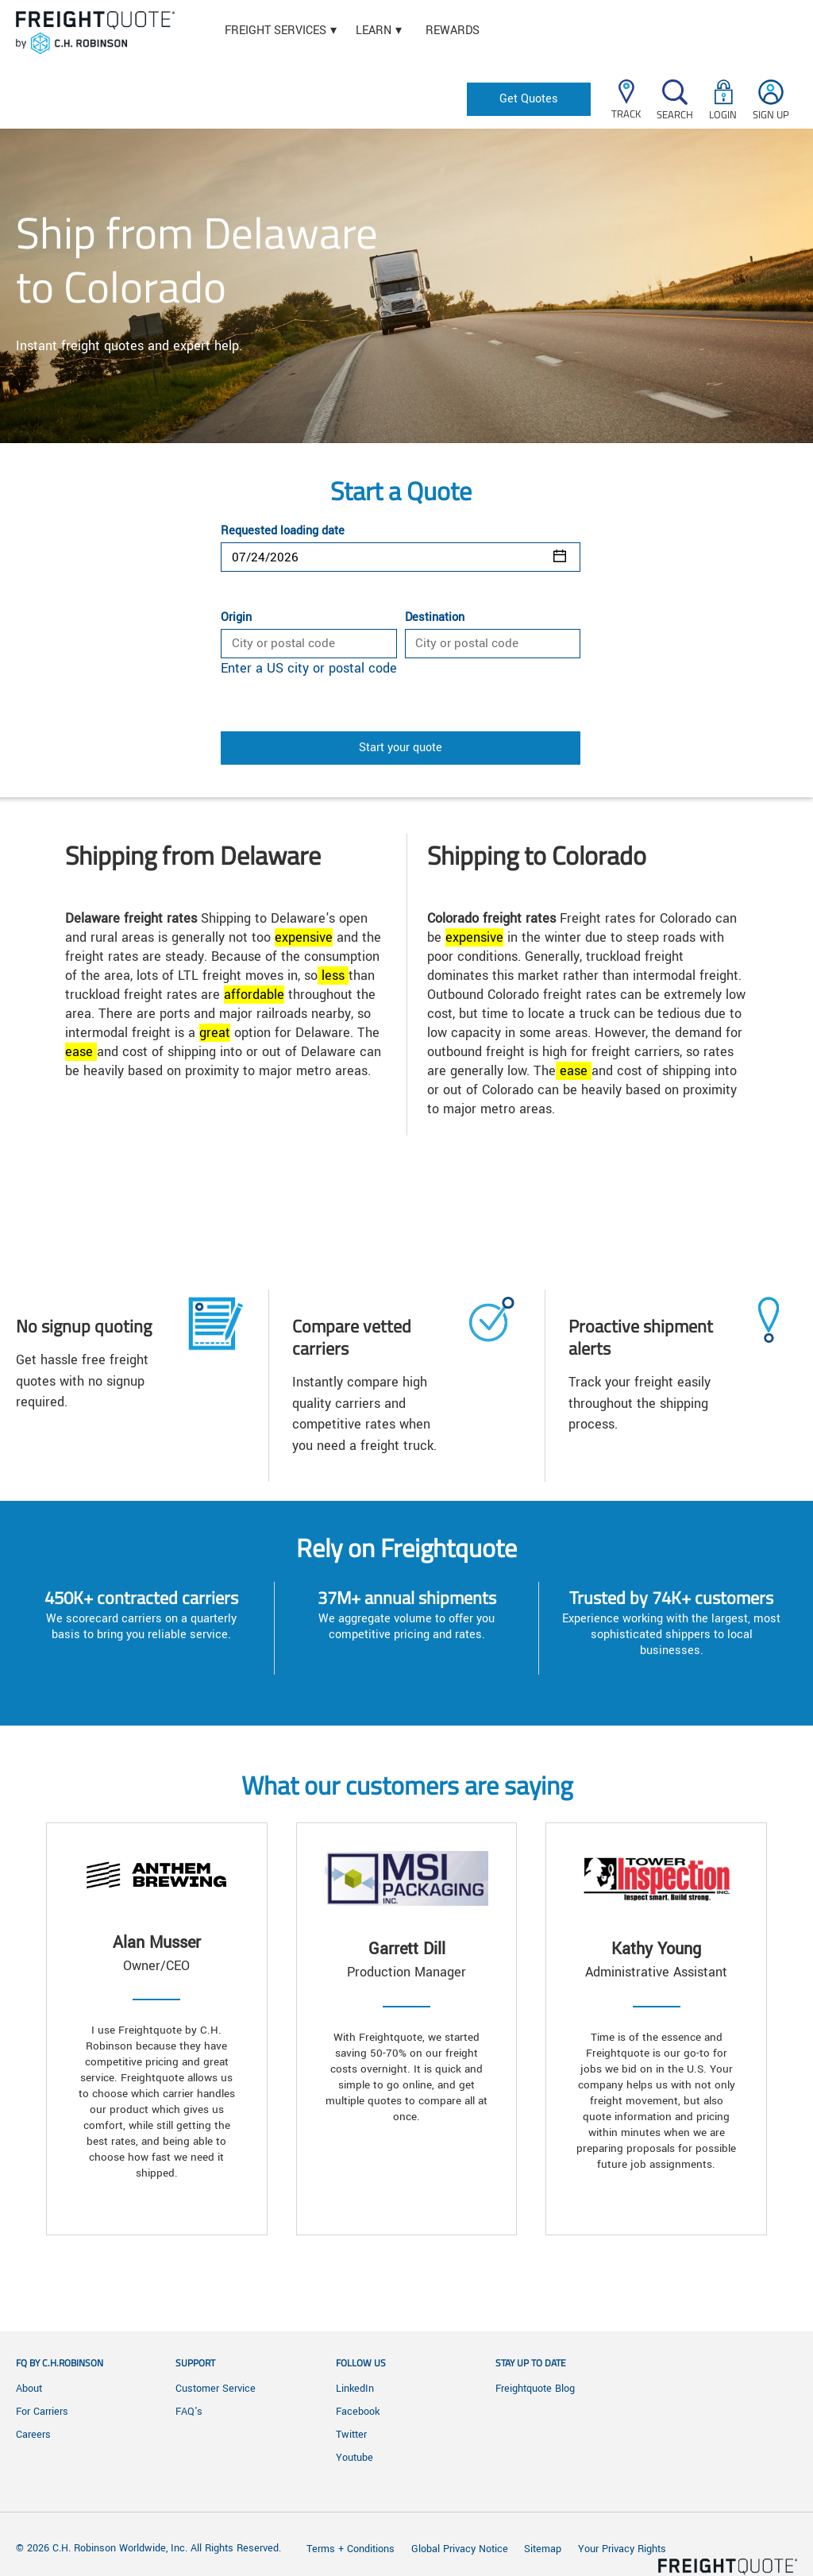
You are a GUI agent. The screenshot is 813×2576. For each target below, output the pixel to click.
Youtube (354, 2458)
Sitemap (542, 2549)
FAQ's (188, 2411)
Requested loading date (283, 531)
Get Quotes (528, 99)
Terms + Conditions (350, 2549)
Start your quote (400, 747)
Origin (236, 617)
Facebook (358, 2411)
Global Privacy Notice (461, 2549)
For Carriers (42, 2411)
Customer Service (215, 2388)
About (29, 2388)
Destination (434, 617)
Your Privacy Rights (622, 2549)
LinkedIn (355, 2388)
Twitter (351, 2435)
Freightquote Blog (535, 2388)
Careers (33, 2435)
